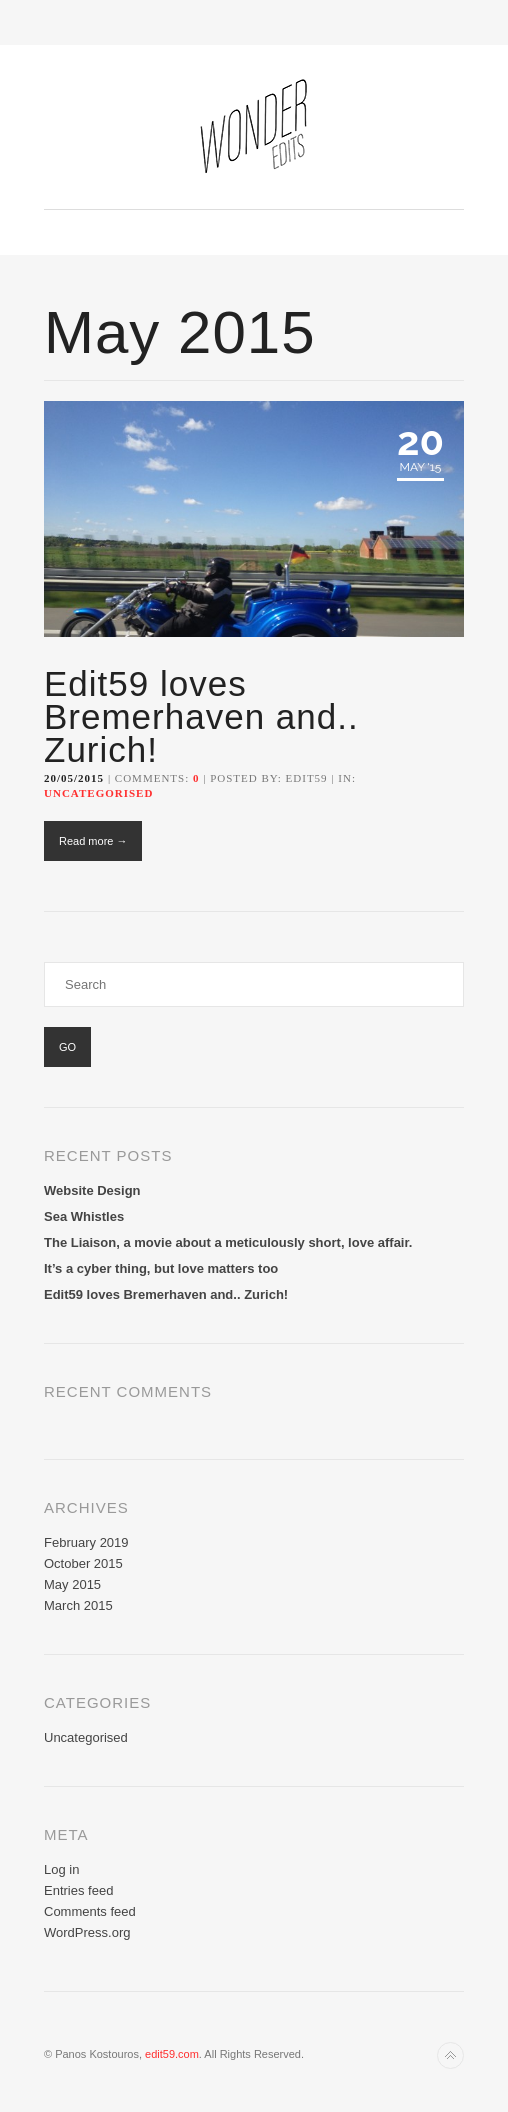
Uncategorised (98, 793)
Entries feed (78, 1890)
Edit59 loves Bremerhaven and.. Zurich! (201, 716)
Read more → (93, 841)
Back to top (450, 2055)
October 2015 (83, 1563)
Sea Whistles (84, 1216)
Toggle (254, 22)
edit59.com (172, 2054)
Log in (61, 1869)
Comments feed (90, 1911)
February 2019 (86, 1542)
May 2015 (72, 1584)
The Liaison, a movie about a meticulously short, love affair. (228, 1242)
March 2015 (78, 1605)
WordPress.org (87, 1932)
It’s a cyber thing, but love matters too (161, 1268)
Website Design (92, 1190)
